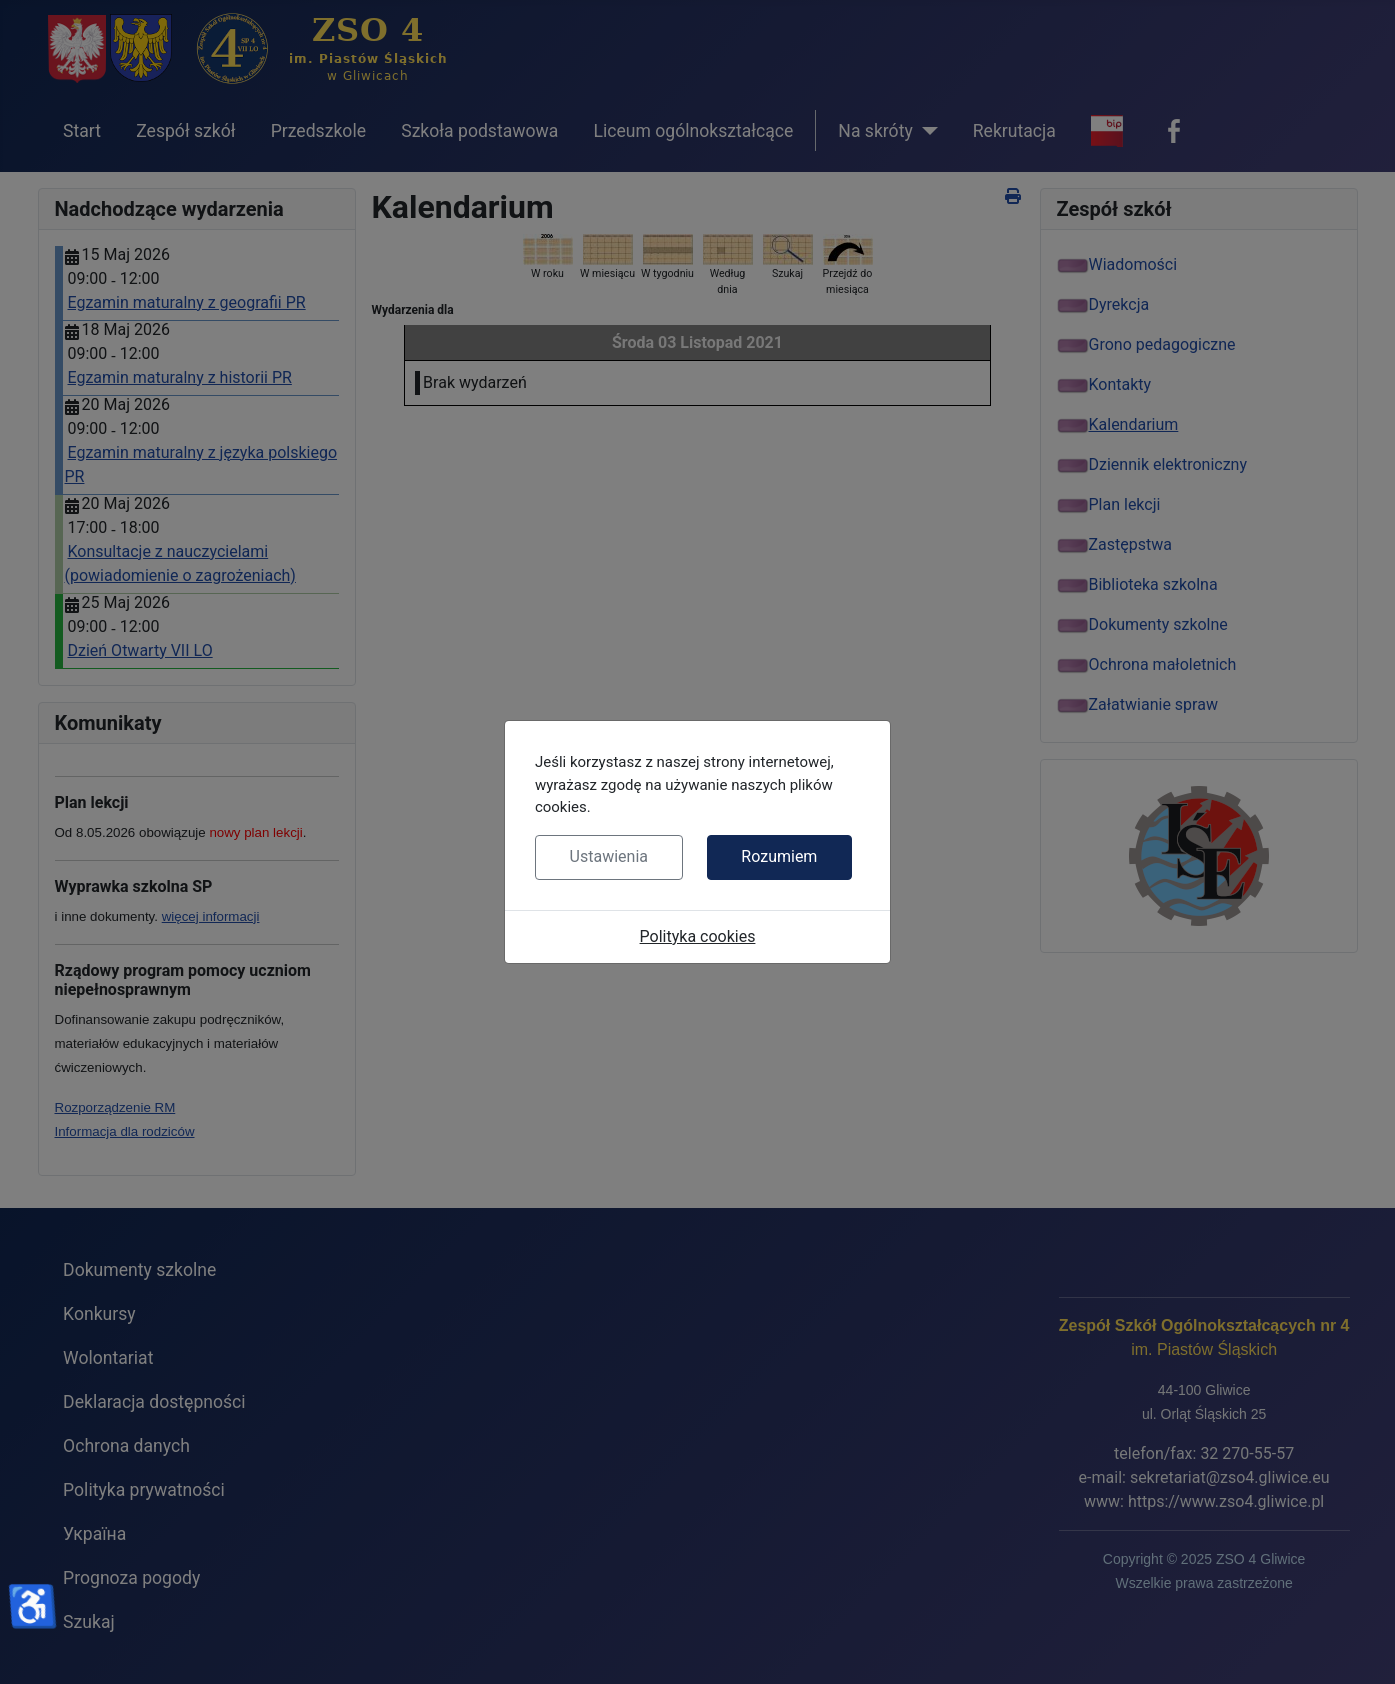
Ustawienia (609, 856)
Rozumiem (779, 856)
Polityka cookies (698, 936)
